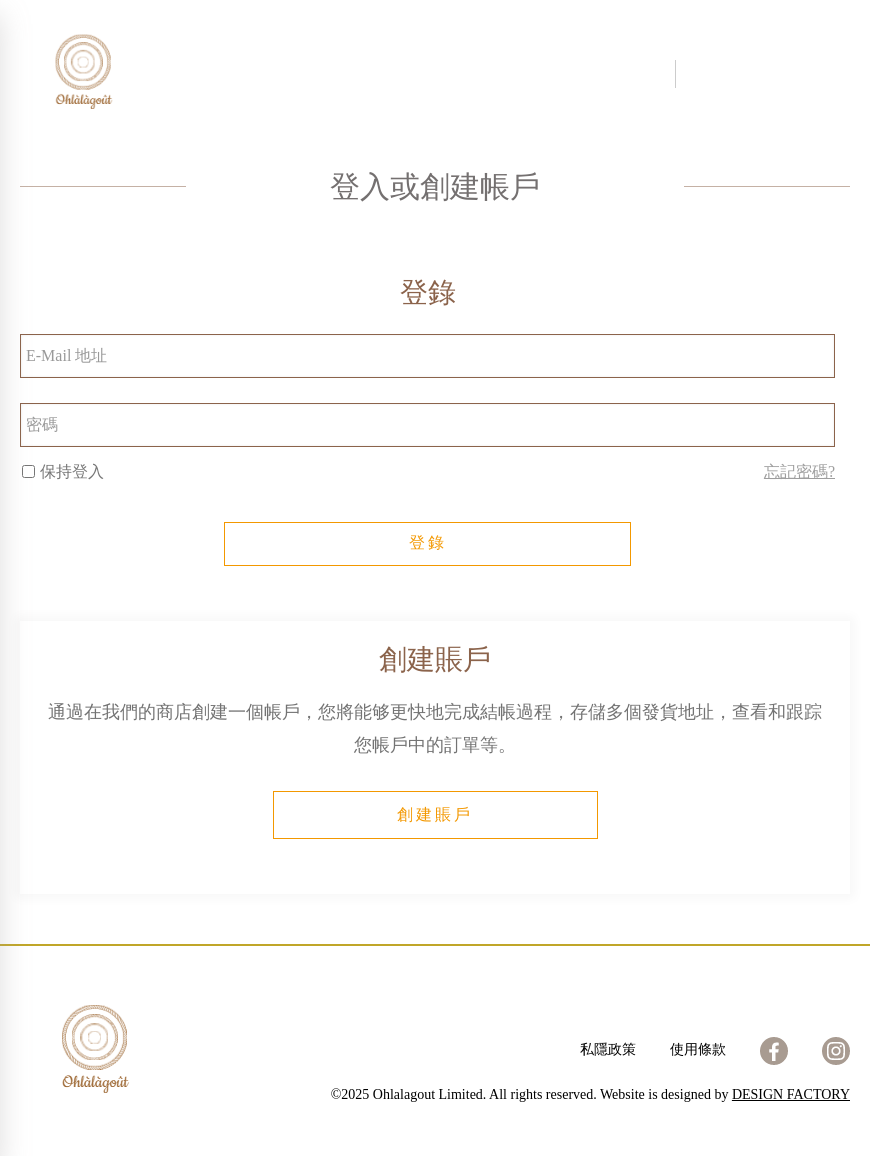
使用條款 (698, 1049)
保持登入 (63, 471)
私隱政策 (608, 1049)
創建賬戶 (435, 814)
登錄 (428, 542)
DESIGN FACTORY (791, 1094)
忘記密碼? (799, 471)
